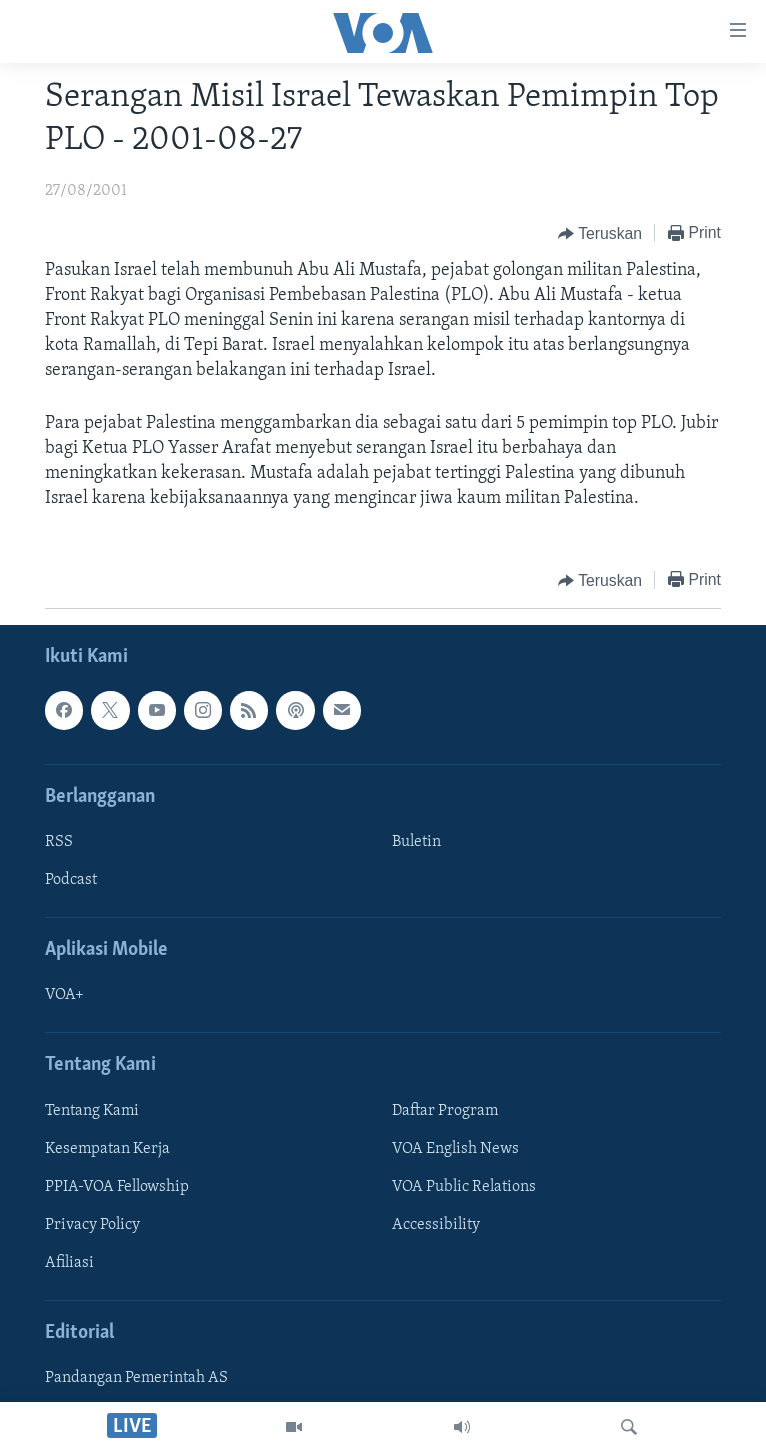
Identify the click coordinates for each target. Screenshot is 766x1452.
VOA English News (455, 1149)
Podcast (71, 880)
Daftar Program (445, 1111)
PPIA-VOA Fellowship (117, 1187)
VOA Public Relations (464, 1187)
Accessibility (436, 1225)
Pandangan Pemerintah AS (136, 1379)
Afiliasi (69, 1263)
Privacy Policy (92, 1225)
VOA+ (64, 996)
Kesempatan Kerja (107, 1149)
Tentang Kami (92, 1111)
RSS (59, 842)
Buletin (416, 842)
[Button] (600, 234)
